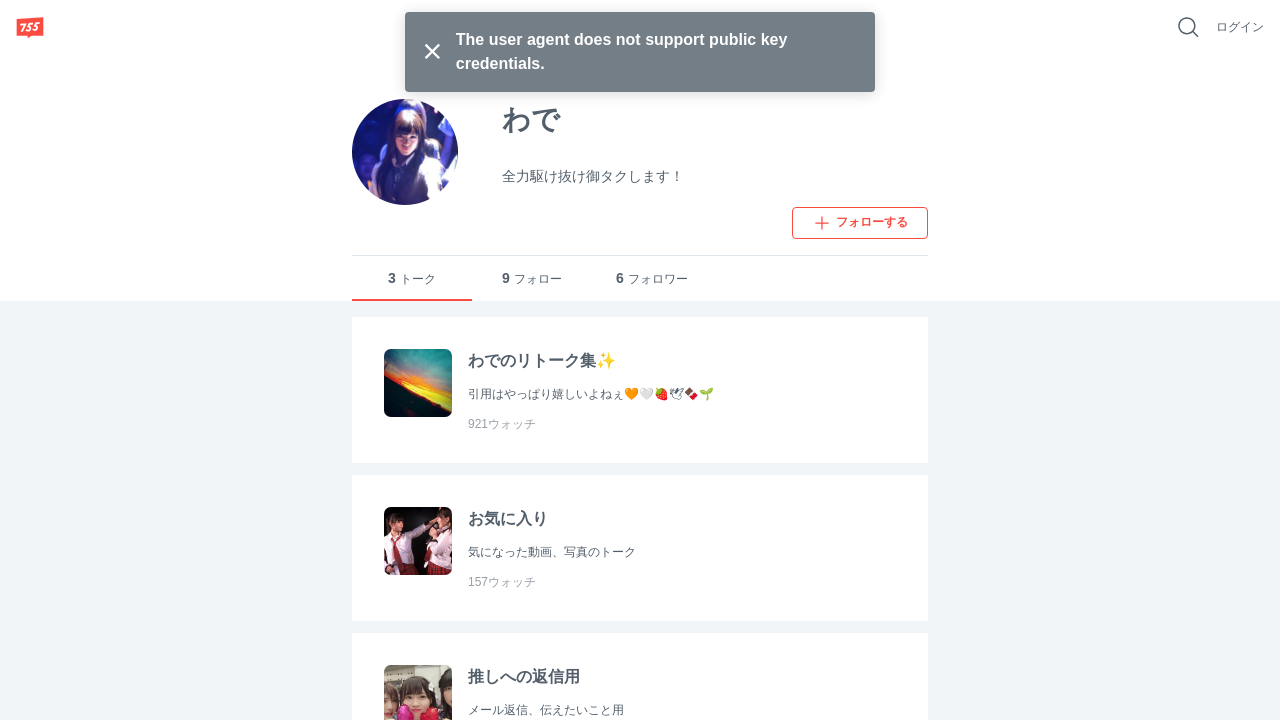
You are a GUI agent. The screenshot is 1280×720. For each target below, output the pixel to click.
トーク (412, 278)
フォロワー (652, 278)
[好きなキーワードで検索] (1188, 27)
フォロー (532, 278)
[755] (30, 27)
